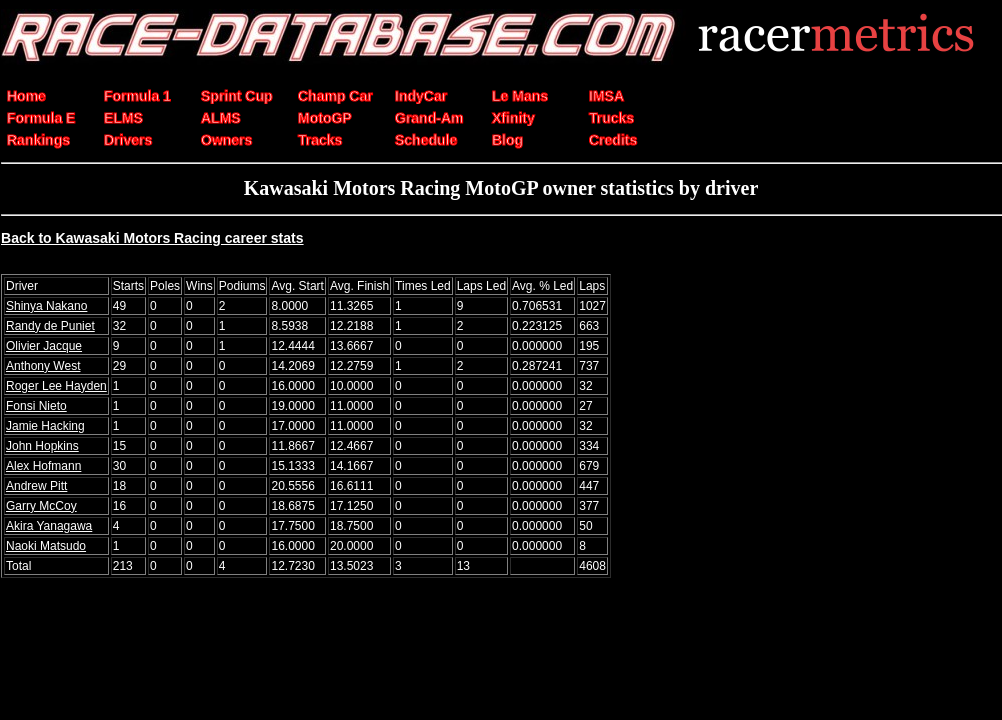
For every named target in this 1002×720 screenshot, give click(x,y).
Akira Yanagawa (49, 526)
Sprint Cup (237, 96)
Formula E (41, 118)
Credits (613, 140)
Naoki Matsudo (46, 546)
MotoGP (325, 118)
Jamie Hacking (45, 426)
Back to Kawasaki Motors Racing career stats (152, 238)
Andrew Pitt (36, 486)
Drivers (128, 140)
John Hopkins (42, 446)
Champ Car (335, 96)
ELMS (123, 118)
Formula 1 (137, 96)
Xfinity (513, 118)
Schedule (426, 140)
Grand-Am (429, 118)
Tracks (320, 140)
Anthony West (43, 366)
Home (26, 96)
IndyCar (421, 96)
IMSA (606, 96)
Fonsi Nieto (36, 406)
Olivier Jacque (44, 346)
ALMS (221, 118)
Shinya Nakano (46, 306)
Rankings (38, 140)
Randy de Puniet (50, 326)
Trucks (611, 118)
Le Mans (520, 96)
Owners (226, 140)
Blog (507, 140)
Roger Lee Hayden (56, 386)
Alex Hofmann (43, 466)
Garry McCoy (41, 506)
